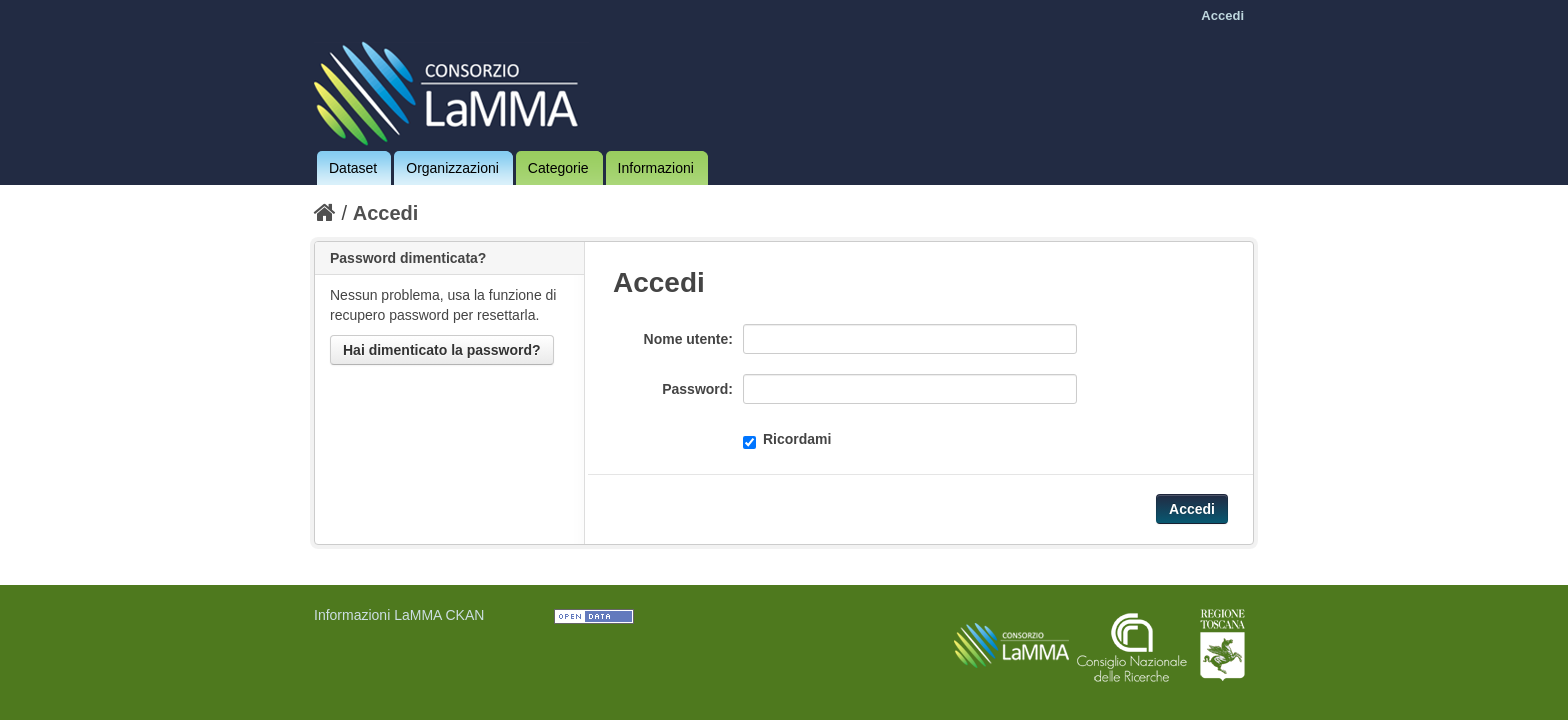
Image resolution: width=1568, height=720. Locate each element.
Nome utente (686, 339)
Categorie (558, 168)
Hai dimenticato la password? (442, 350)
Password (695, 389)
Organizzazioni (452, 168)
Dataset (353, 168)
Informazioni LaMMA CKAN (399, 615)
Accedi (1222, 15)
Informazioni (656, 168)
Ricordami (787, 440)
